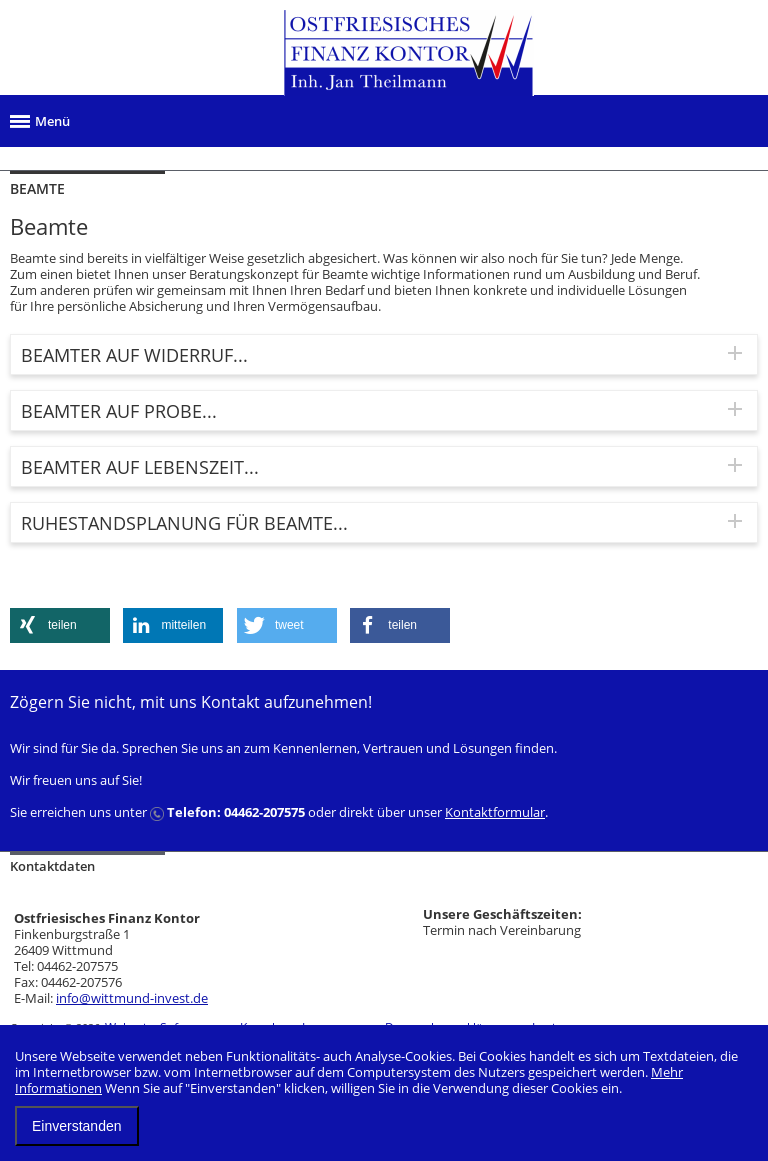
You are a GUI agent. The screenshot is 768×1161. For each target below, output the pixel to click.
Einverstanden (77, 1126)
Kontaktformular (495, 812)
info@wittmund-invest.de (132, 998)
